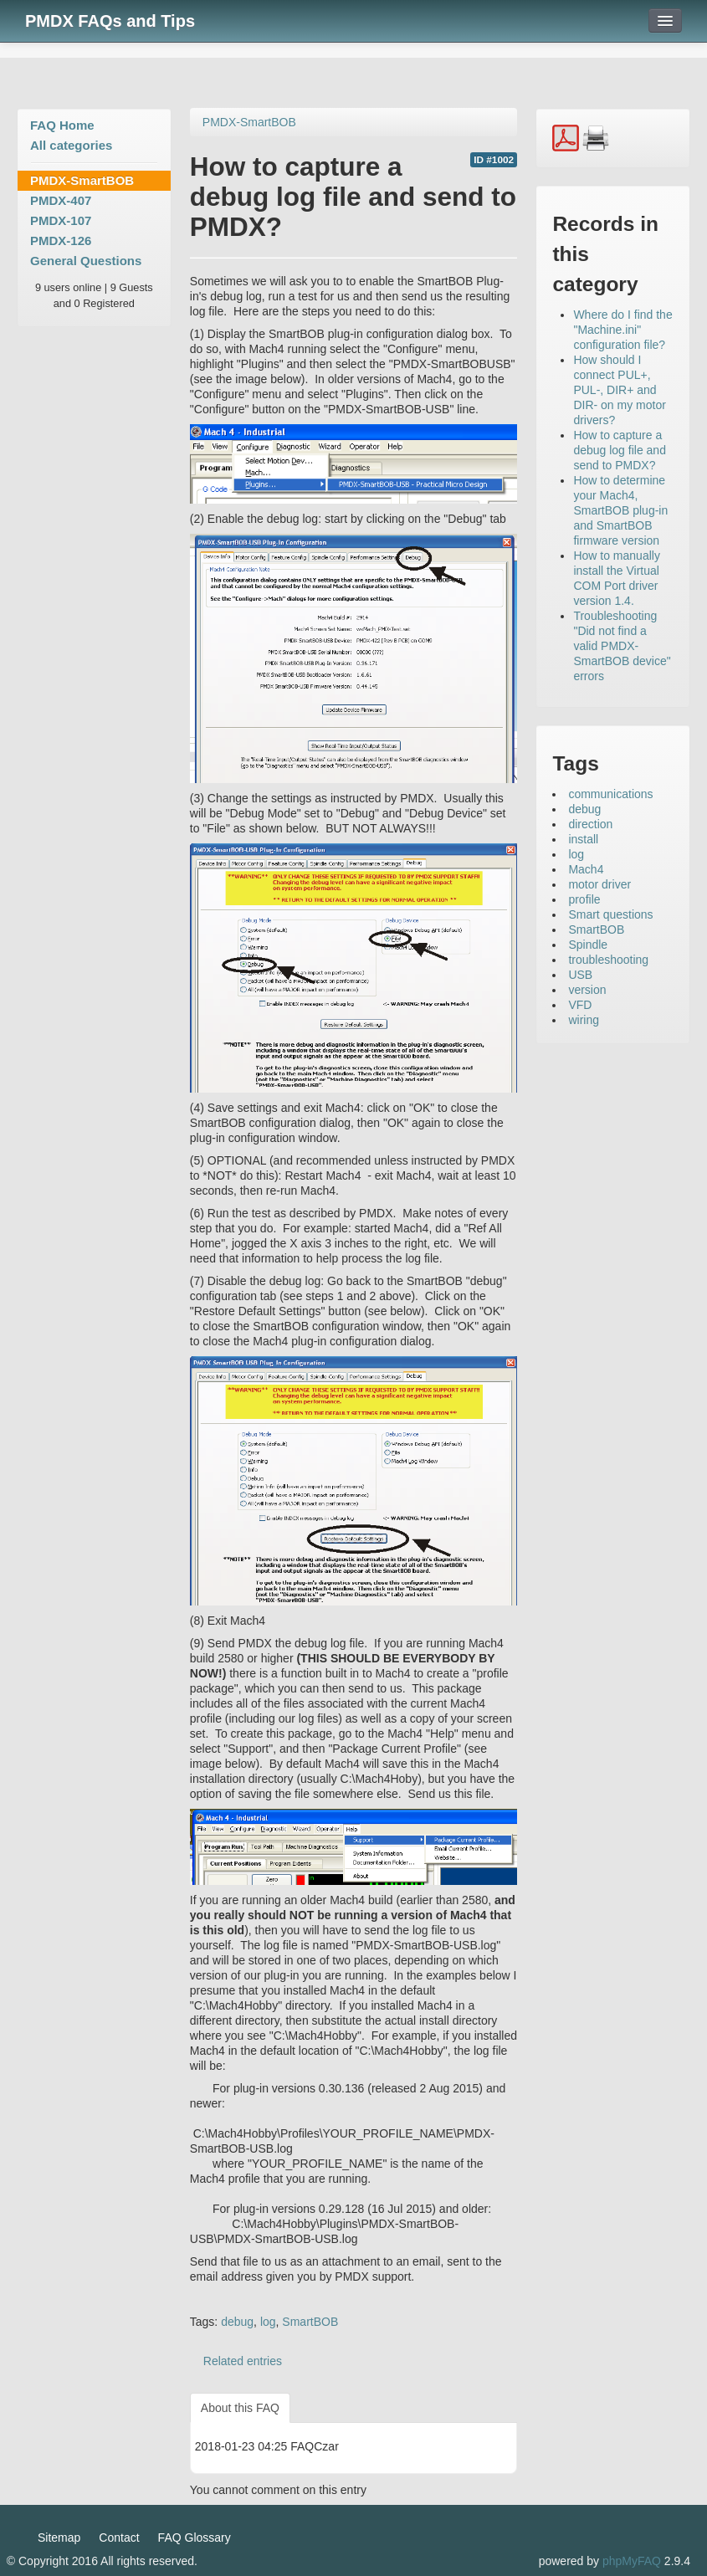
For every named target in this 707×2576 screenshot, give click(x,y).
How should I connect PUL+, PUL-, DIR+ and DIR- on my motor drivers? (619, 390)
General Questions (85, 261)
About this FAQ (240, 2408)
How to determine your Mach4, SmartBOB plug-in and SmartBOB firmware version (620, 510)
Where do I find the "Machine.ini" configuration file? (622, 329)
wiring (583, 1020)
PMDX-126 (60, 240)
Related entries (242, 2361)
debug (237, 2321)
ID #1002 (494, 160)
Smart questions (610, 914)
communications (610, 794)
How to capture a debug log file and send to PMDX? (619, 450)
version (587, 989)
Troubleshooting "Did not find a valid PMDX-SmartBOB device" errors (621, 646)
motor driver (599, 884)
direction (590, 824)
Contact (119, 2537)
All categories (71, 145)
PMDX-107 (60, 220)
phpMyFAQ (631, 2561)
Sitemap (59, 2537)
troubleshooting (608, 959)
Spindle (587, 944)
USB (580, 974)
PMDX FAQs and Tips (110, 21)
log (268, 2321)
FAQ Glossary (194, 2537)
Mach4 (585, 869)
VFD (580, 1004)
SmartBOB (310, 2321)
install (583, 839)
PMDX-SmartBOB (82, 180)
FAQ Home (62, 125)
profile (584, 899)
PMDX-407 (60, 200)
